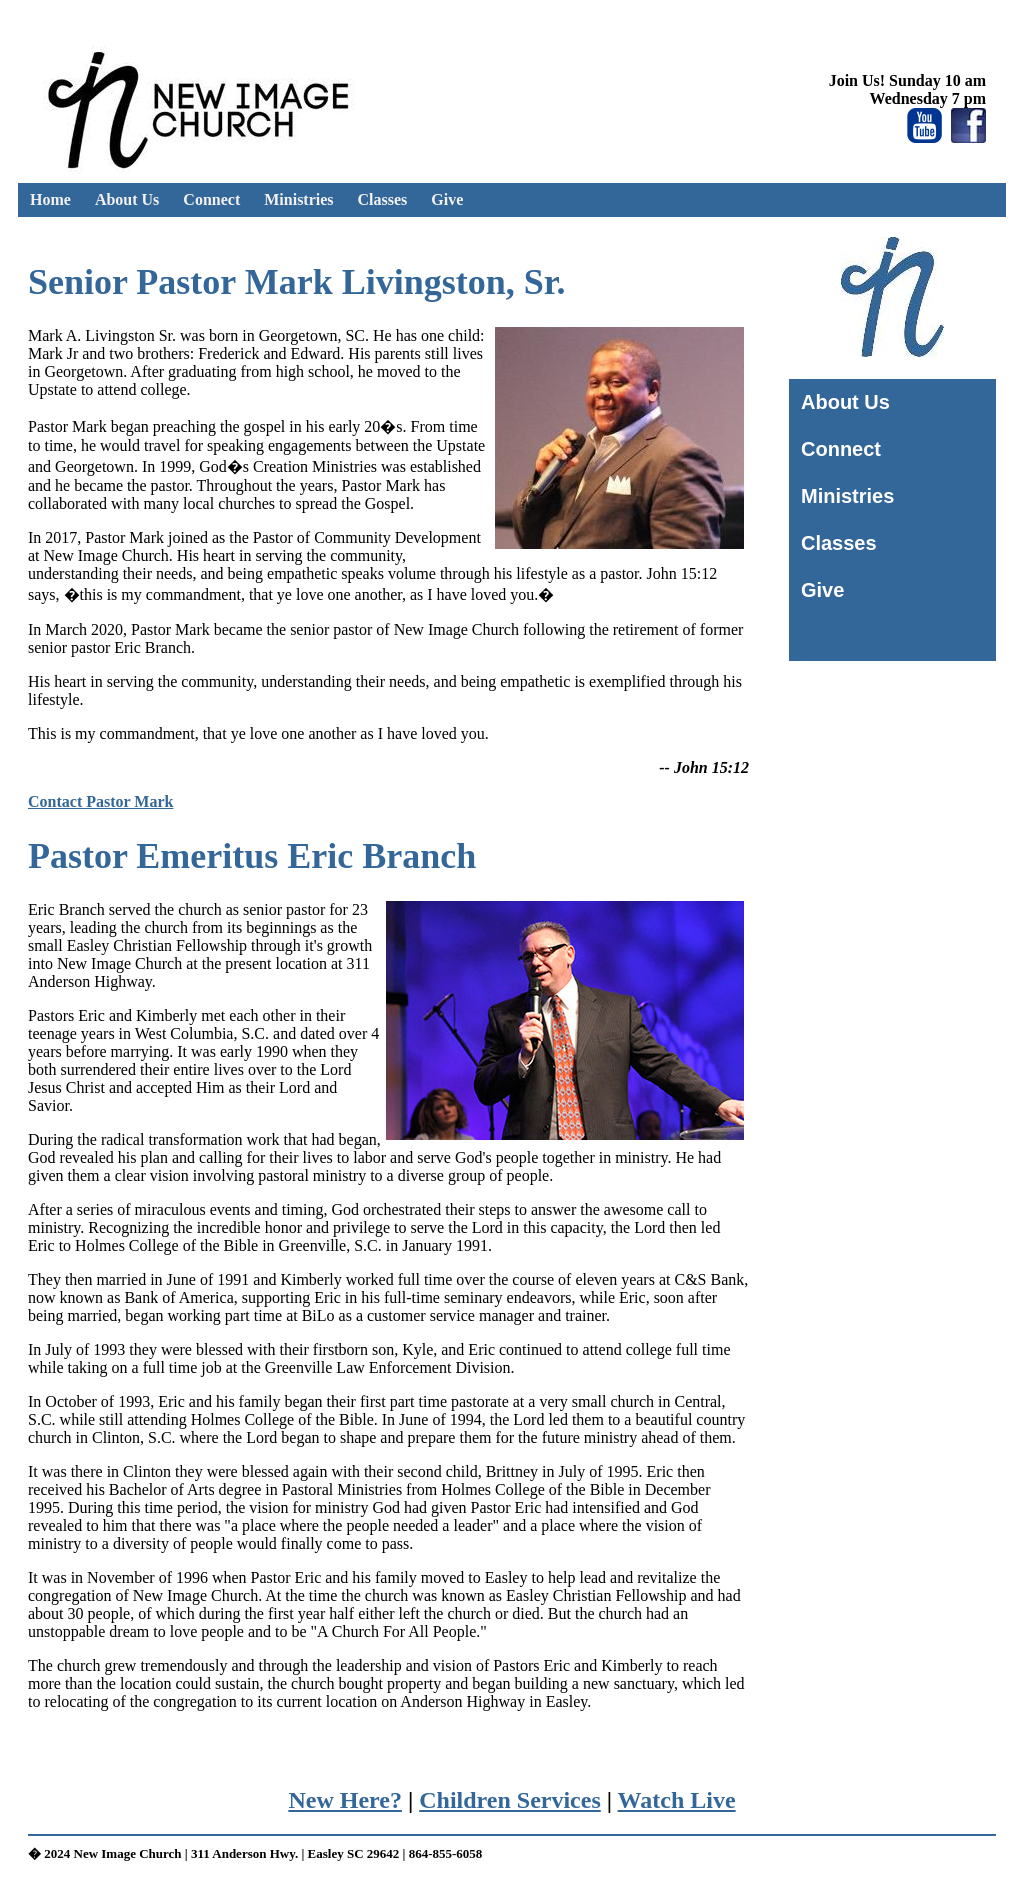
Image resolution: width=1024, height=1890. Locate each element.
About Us (127, 199)
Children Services (510, 1800)
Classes (383, 199)
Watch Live (677, 1800)
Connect (211, 199)
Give (447, 199)
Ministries (298, 199)
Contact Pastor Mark (100, 801)
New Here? (345, 1800)
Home (50, 199)
